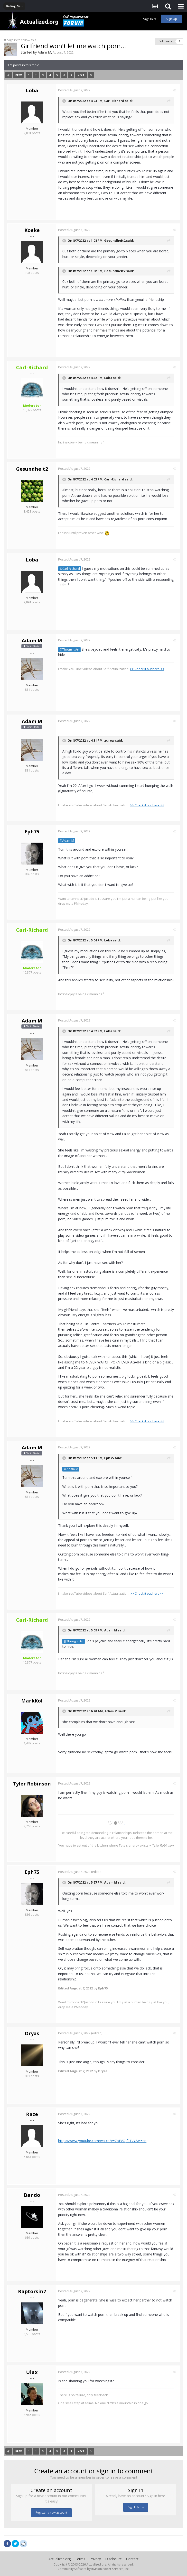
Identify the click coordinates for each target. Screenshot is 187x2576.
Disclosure (113, 2559)
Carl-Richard (116, 101)
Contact (132, 2559)
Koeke (32, 230)
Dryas (32, 2033)
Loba (32, 90)
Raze (32, 2114)
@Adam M (68, 840)
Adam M (44, 52)
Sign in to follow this (21, 40)
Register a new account (51, 2513)
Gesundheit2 (116, 240)
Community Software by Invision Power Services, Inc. (93, 2569)
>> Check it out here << (149, 669)
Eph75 (32, 831)
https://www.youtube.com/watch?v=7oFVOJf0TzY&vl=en (104, 2140)
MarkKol (32, 1700)
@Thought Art (71, 649)
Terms (80, 2559)
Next (80, 75)
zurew (111, 740)
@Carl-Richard (71, 569)
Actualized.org (59, 2559)
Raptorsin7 (32, 2291)
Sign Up (171, 19)
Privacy (95, 2559)
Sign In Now (136, 2507)
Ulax (32, 2372)
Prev (19, 75)
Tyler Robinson (32, 1783)
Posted (76, 90)
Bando (32, 2195)
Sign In (149, 19)
